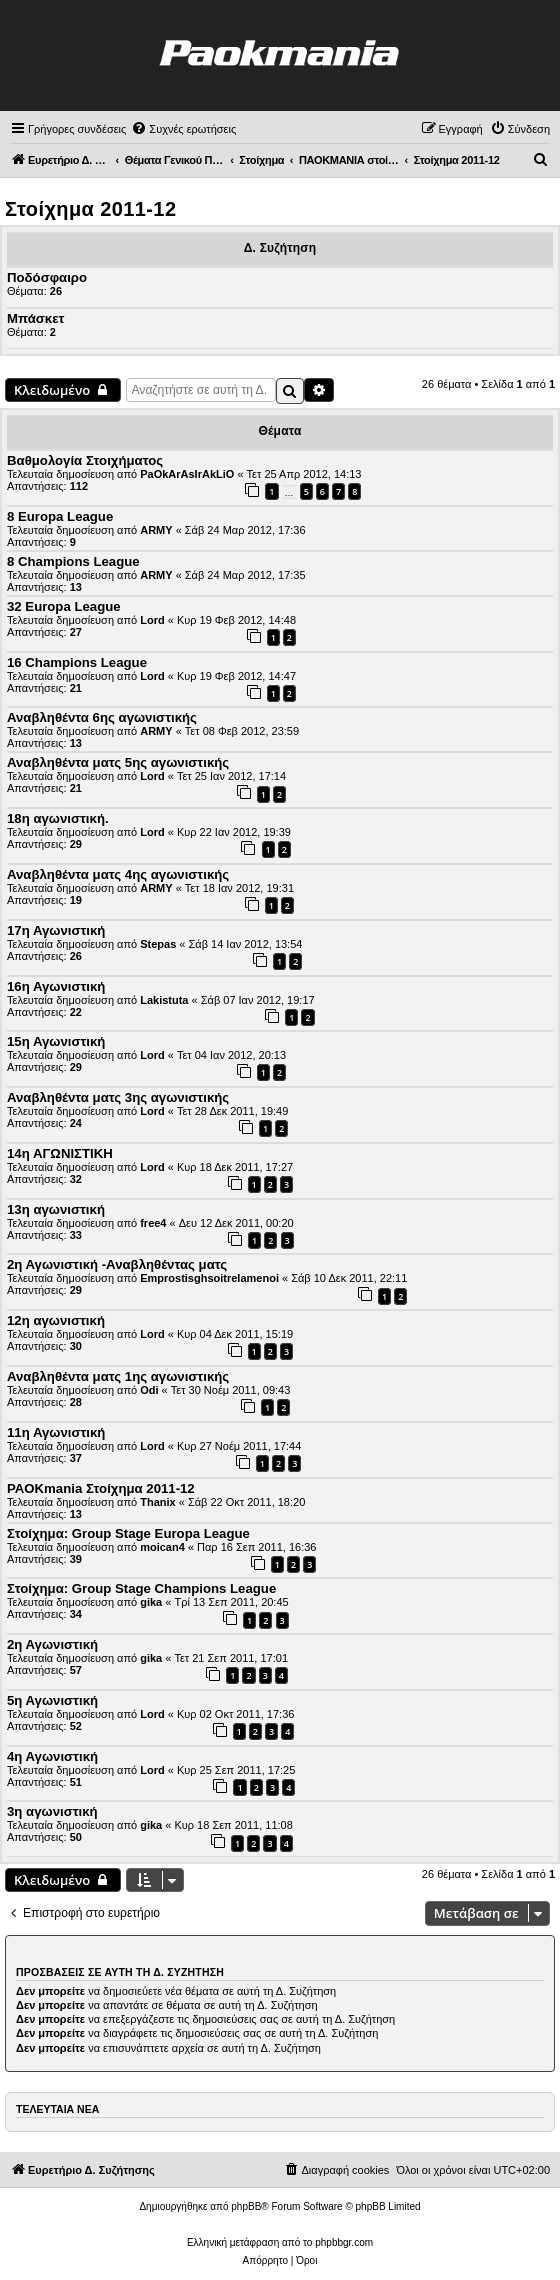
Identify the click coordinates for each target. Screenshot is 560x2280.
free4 (153, 1223)
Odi (149, 1390)
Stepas (158, 944)
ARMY (156, 530)
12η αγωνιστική (56, 1320)
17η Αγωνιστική (56, 930)
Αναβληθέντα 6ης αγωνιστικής (102, 717)
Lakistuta (164, 1000)
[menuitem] (183, 129)
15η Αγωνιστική (56, 1041)
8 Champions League (73, 561)
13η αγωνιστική (56, 1209)
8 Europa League (60, 516)
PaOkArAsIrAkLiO (187, 474)
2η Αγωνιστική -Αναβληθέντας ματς (117, 1264)
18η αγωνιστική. (58, 818)
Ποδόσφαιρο (47, 277)
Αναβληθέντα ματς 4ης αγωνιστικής (118, 874)
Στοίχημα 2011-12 (90, 209)
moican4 (162, 1547)
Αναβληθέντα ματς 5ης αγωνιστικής (118, 762)
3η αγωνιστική (52, 1811)
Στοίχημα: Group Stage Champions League (141, 1588)
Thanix (157, 1502)
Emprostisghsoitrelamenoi (209, 1278)
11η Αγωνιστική (56, 1432)
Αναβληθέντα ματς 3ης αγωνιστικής (118, 1097)
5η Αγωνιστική (52, 1700)
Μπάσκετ (35, 318)
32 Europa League (64, 606)
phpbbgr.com (344, 2242)
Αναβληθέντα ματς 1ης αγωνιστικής (118, 1376)
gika (151, 1602)
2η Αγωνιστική (52, 1644)
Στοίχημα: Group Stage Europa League (128, 1533)
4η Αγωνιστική (52, 1756)
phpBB (246, 2206)
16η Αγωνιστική (56, 986)
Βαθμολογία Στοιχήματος (85, 460)
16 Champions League (77, 662)
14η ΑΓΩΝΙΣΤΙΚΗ (60, 1153)
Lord (152, 620)
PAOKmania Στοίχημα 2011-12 (101, 1488)
